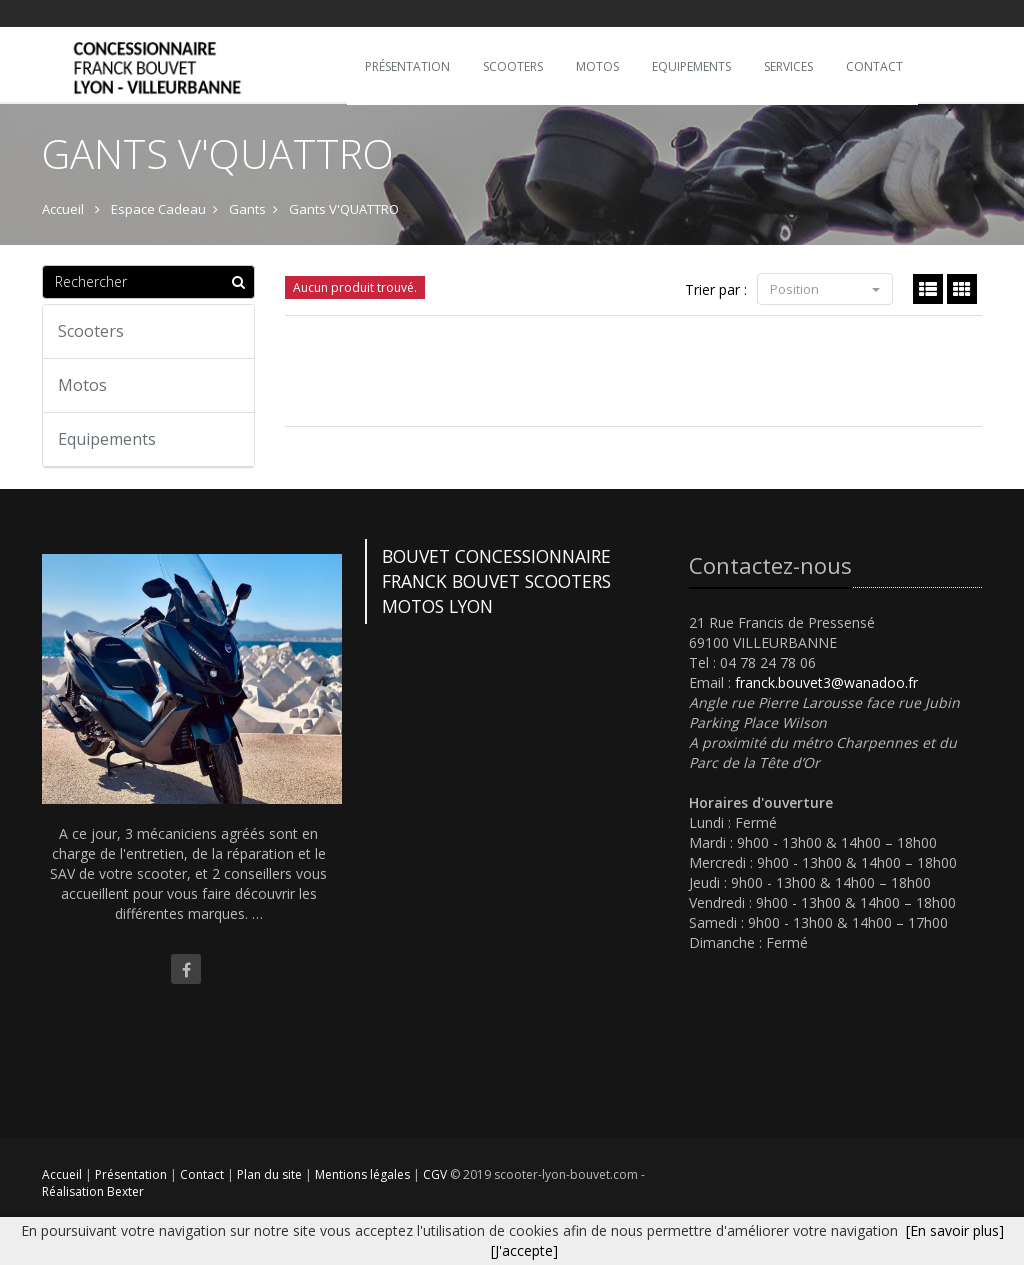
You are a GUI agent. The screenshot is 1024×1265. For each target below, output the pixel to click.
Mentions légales (364, 1174)
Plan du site (271, 1174)
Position (825, 289)
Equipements (107, 439)
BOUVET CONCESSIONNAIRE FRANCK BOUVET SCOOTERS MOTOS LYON (496, 581)
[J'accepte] (524, 1250)
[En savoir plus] (955, 1230)
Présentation (132, 1174)
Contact (203, 1174)
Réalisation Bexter (93, 1191)
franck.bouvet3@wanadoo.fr (826, 682)
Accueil (62, 1174)
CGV (436, 1174)
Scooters (91, 331)
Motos (82, 385)
